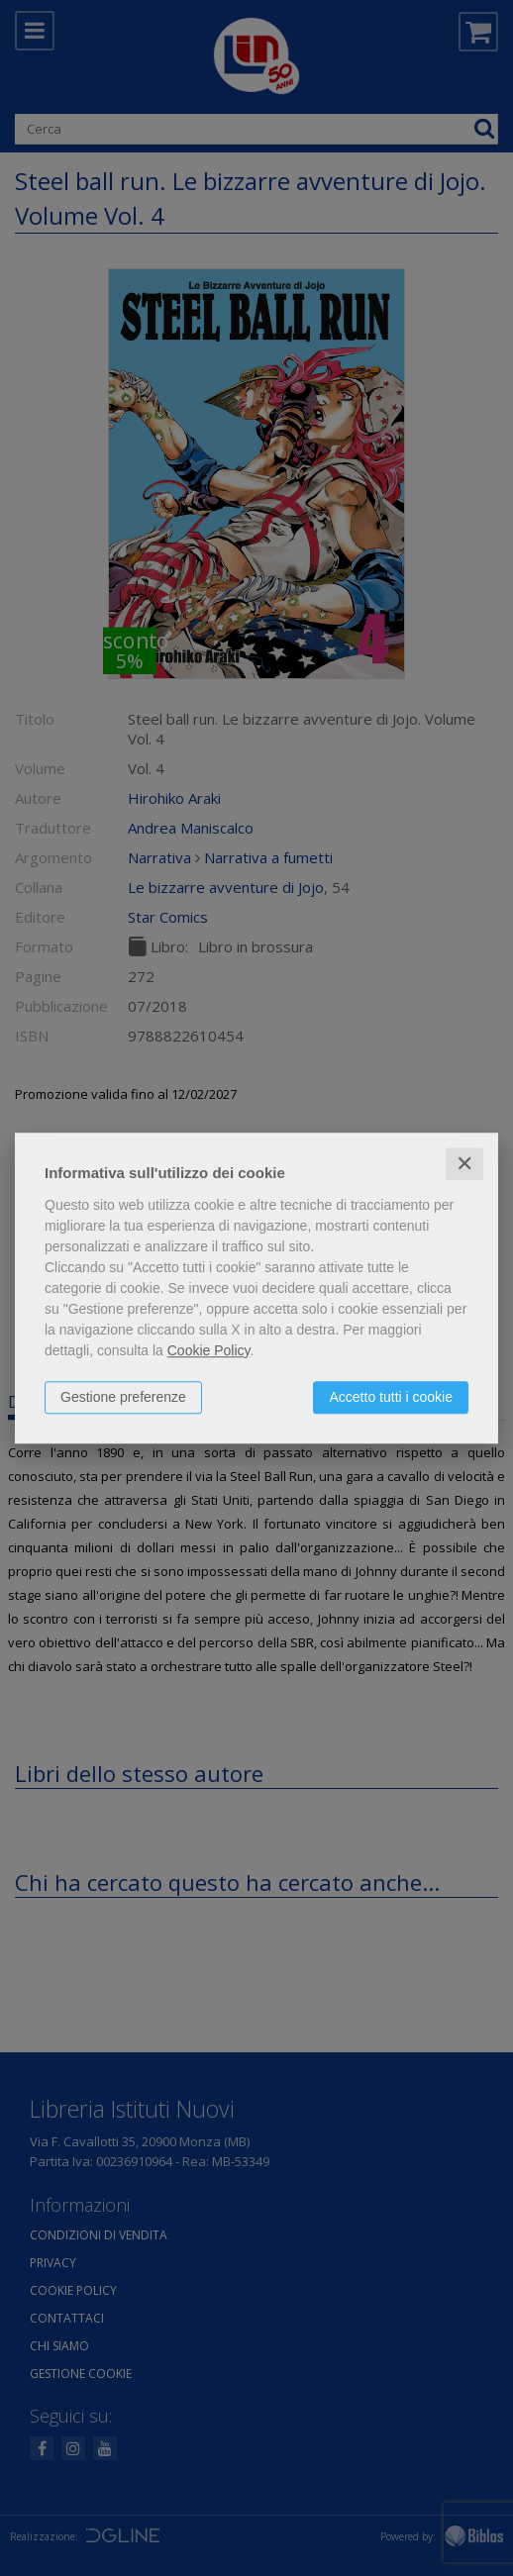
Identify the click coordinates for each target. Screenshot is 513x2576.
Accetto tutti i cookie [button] (391, 1397)
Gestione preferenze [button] (123, 1397)
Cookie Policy (209, 1350)
